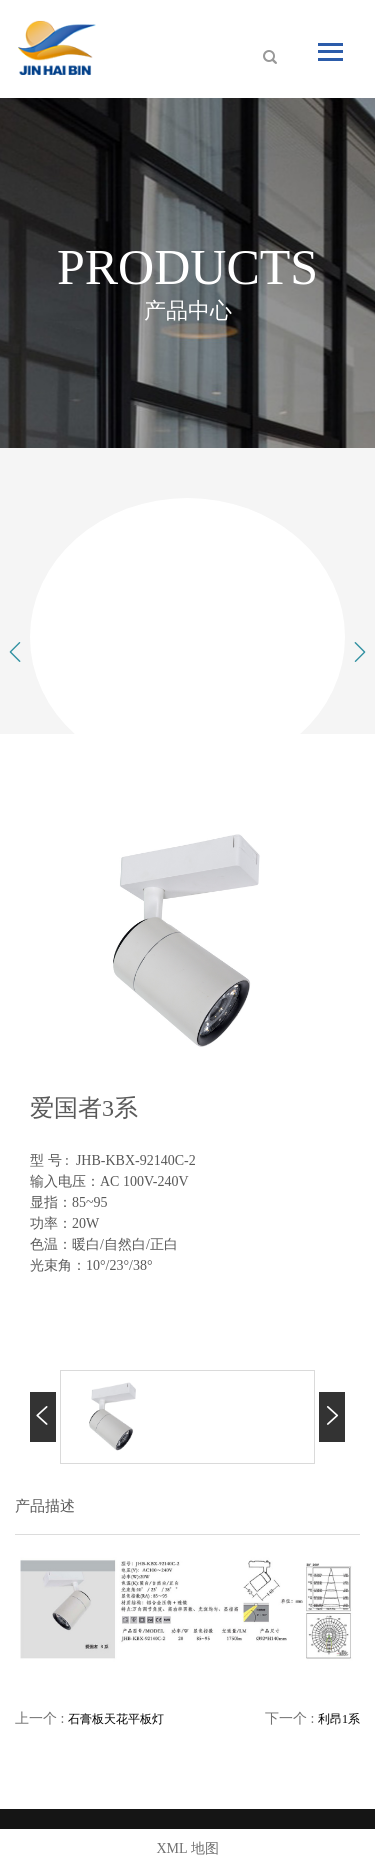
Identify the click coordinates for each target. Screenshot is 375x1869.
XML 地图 (187, 1848)
